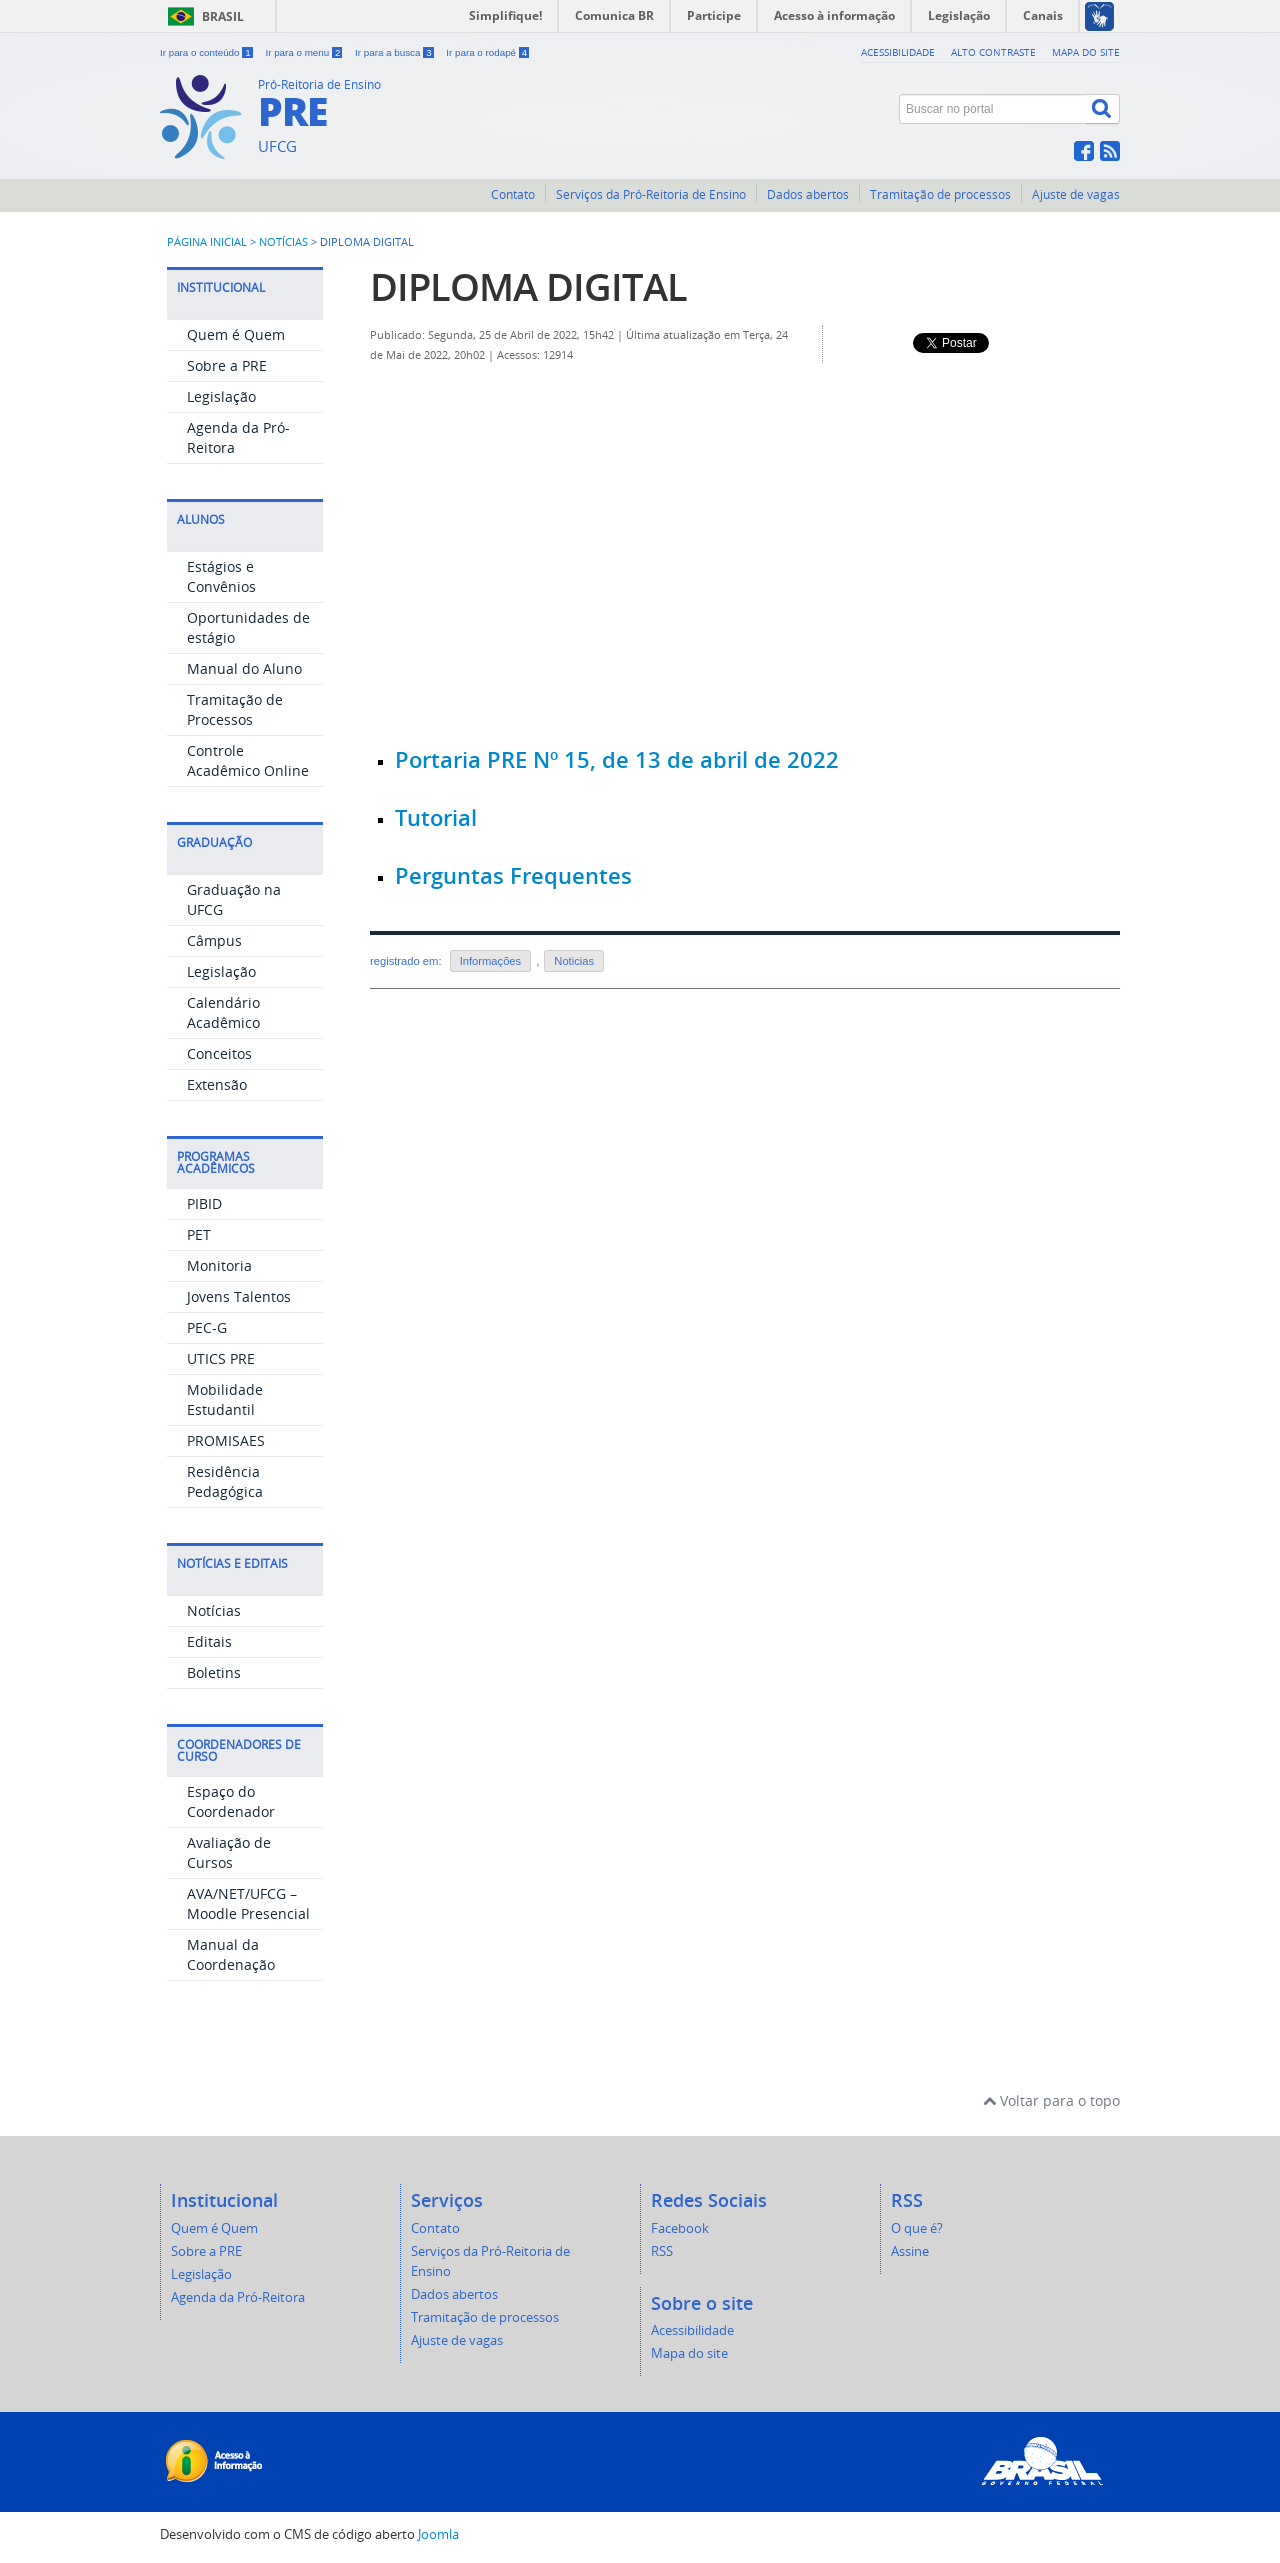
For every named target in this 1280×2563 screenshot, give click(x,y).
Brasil (223, 16)
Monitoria (219, 1265)
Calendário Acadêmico (223, 1012)
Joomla (438, 2534)
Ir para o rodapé (487, 52)
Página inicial (207, 242)
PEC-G (207, 1327)
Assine (910, 2251)
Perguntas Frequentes (513, 876)
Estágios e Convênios (221, 576)
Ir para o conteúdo (207, 52)
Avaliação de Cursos (229, 1852)
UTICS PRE (221, 1358)
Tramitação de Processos (235, 709)
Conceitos (219, 1053)
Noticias (574, 961)
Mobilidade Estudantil (225, 1399)
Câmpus (214, 940)
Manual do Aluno (244, 668)
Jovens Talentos (239, 1296)
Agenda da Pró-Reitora (238, 2297)
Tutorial (436, 818)
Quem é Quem (236, 334)
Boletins (214, 1672)
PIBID (204, 1203)
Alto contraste (993, 52)
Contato (513, 194)
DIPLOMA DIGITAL (528, 286)
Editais (209, 1641)
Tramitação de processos (940, 194)
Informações (491, 961)
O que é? (917, 2228)
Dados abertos (808, 194)
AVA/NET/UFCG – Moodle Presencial (248, 1903)
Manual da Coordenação (231, 1954)
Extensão (217, 1084)
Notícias (283, 242)
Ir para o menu (305, 52)
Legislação (221, 396)
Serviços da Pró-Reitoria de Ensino (651, 194)
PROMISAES (226, 1440)
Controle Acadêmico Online (248, 760)
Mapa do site (1086, 52)
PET (199, 1234)
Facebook (680, 2228)
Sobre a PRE (227, 365)
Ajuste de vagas (1076, 194)
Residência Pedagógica (225, 1481)
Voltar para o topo (1051, 2100)
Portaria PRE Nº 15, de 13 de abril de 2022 (617, 760)
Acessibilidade (898, 52)
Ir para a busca (395, 52)
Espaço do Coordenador (231, 1801)
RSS (662, 2251)
